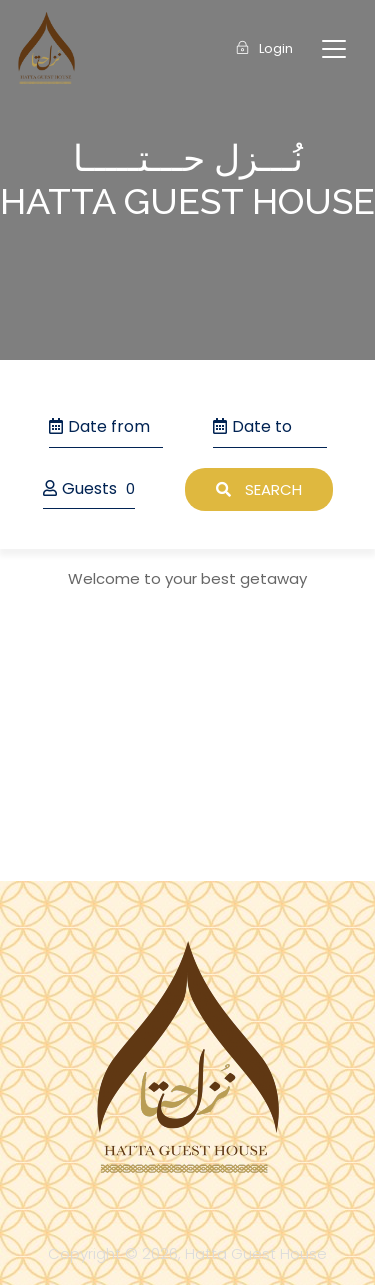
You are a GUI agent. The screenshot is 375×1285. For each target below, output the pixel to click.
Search (259, 489)
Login (264, 48)
